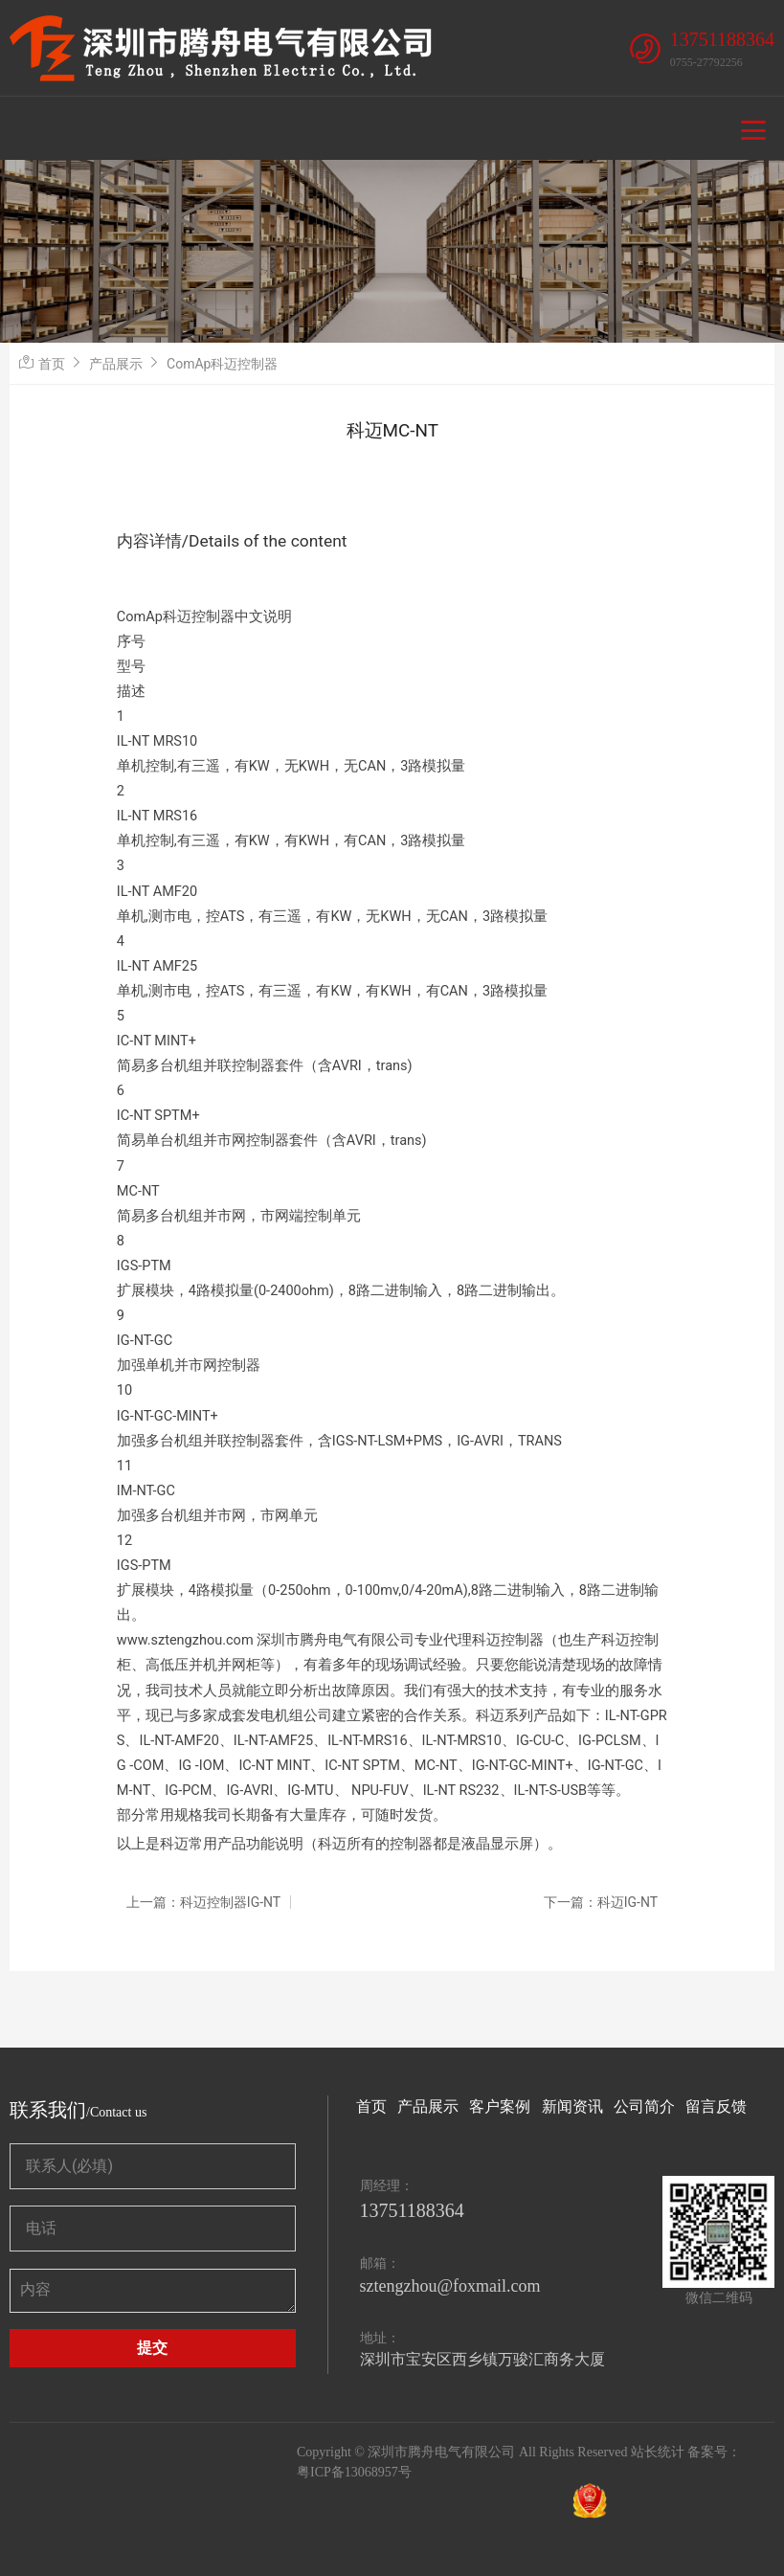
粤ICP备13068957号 (354, 2472)
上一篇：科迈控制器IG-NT (203, 1902)
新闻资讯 (572, 2106)
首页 (51, 363)
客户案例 (499, 2106)
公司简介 (644, 2106)
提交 (152, 2348)
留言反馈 (716, 2106)
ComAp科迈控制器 (222, 363)
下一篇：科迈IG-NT (601, 1902)
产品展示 (116, 363)
